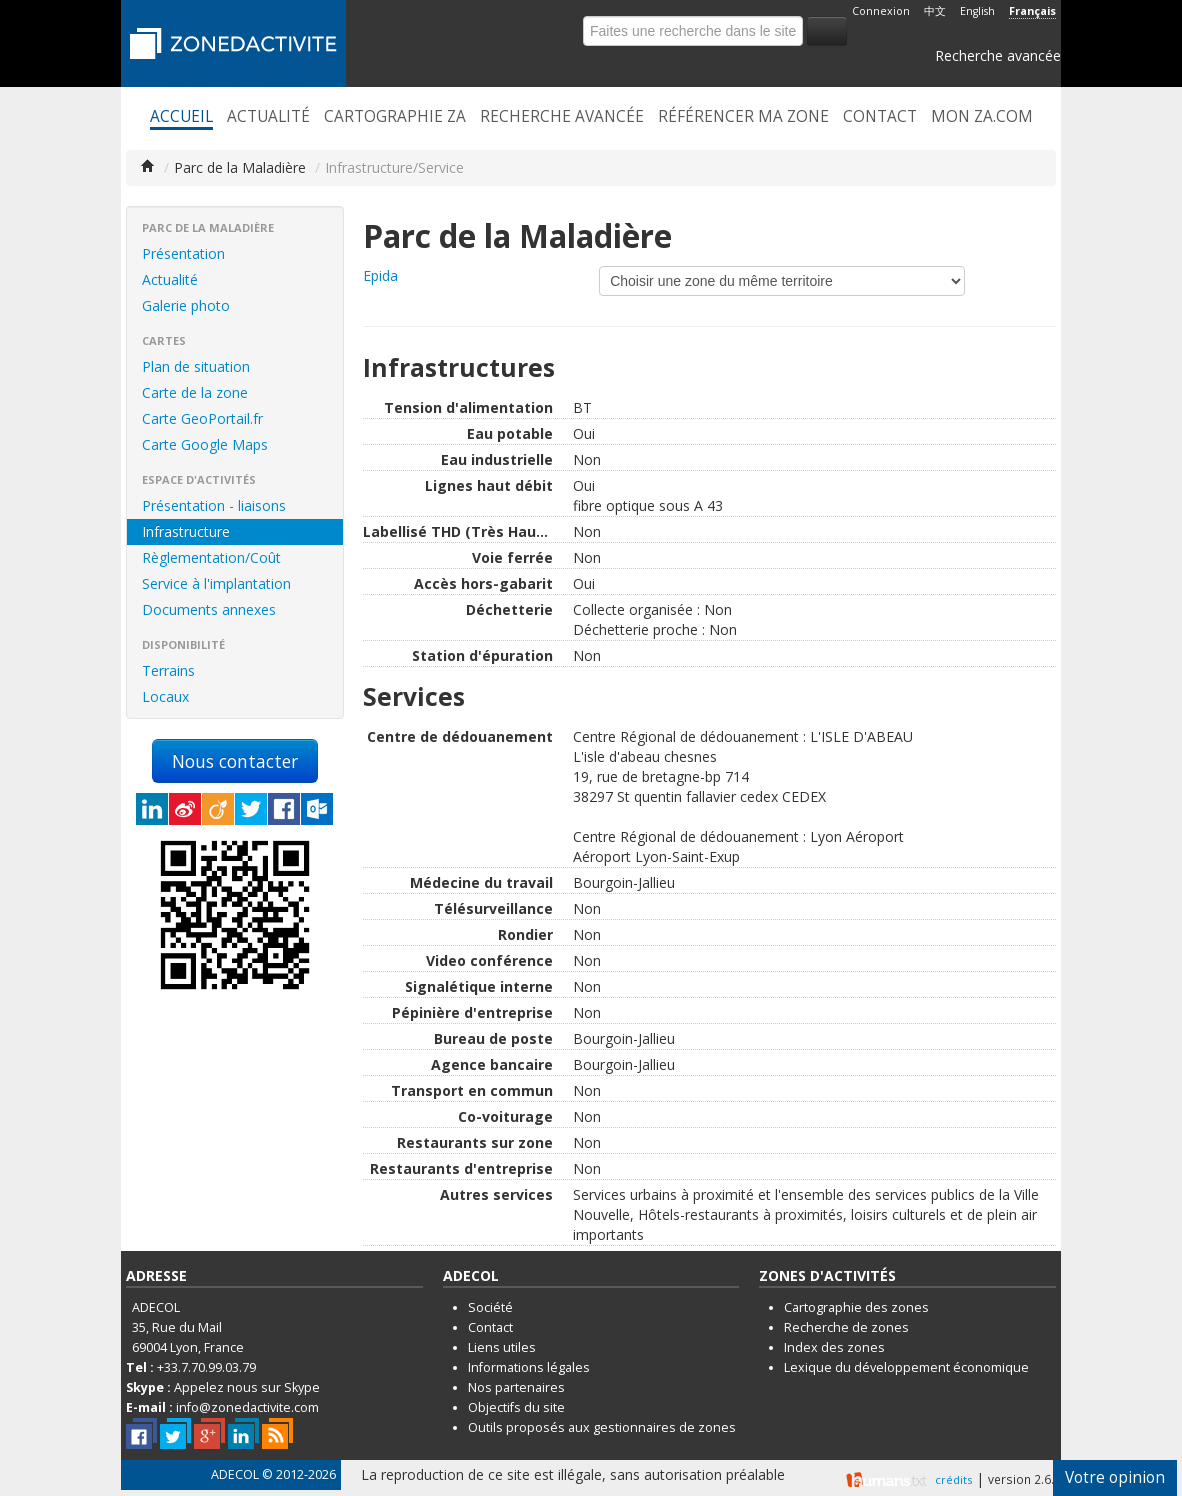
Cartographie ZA (395, 117)
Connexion (881, 11)
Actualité (268, 117)
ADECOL (235, 1474)
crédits (953, 1479)
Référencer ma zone (743, 117)
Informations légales (529, 1367)
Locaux (165, 696)
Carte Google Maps (205, 444)
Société (490, 1307)
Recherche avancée (998, 55)
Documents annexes (209, 609)
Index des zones (834, 1347)
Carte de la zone (195, 392)
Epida (380, 275)
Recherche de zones (846, 1327)
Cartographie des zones (856, 1307)
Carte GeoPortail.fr (202, 418)
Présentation (183, 253)
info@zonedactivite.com (247, 1407)
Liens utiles (502, 1347)
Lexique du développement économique (906, 1367)
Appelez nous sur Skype (247, 1387)
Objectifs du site (516, 1407)
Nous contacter (235, 761)
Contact (880, 117)
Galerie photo (186, 305)
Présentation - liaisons (214, 505)
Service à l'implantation (216, 583)
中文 (935, 11)
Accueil (181, 117)
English (977, 11)
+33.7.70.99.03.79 (206, 1367)
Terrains (168, 670)
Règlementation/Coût (211, 557)
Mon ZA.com (982, 117)
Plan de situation (196, 366)
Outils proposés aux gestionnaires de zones (602, 1427)
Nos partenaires (516, 1387)
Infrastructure (186, 531)
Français (1032, 11)
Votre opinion (1115, 1477)
